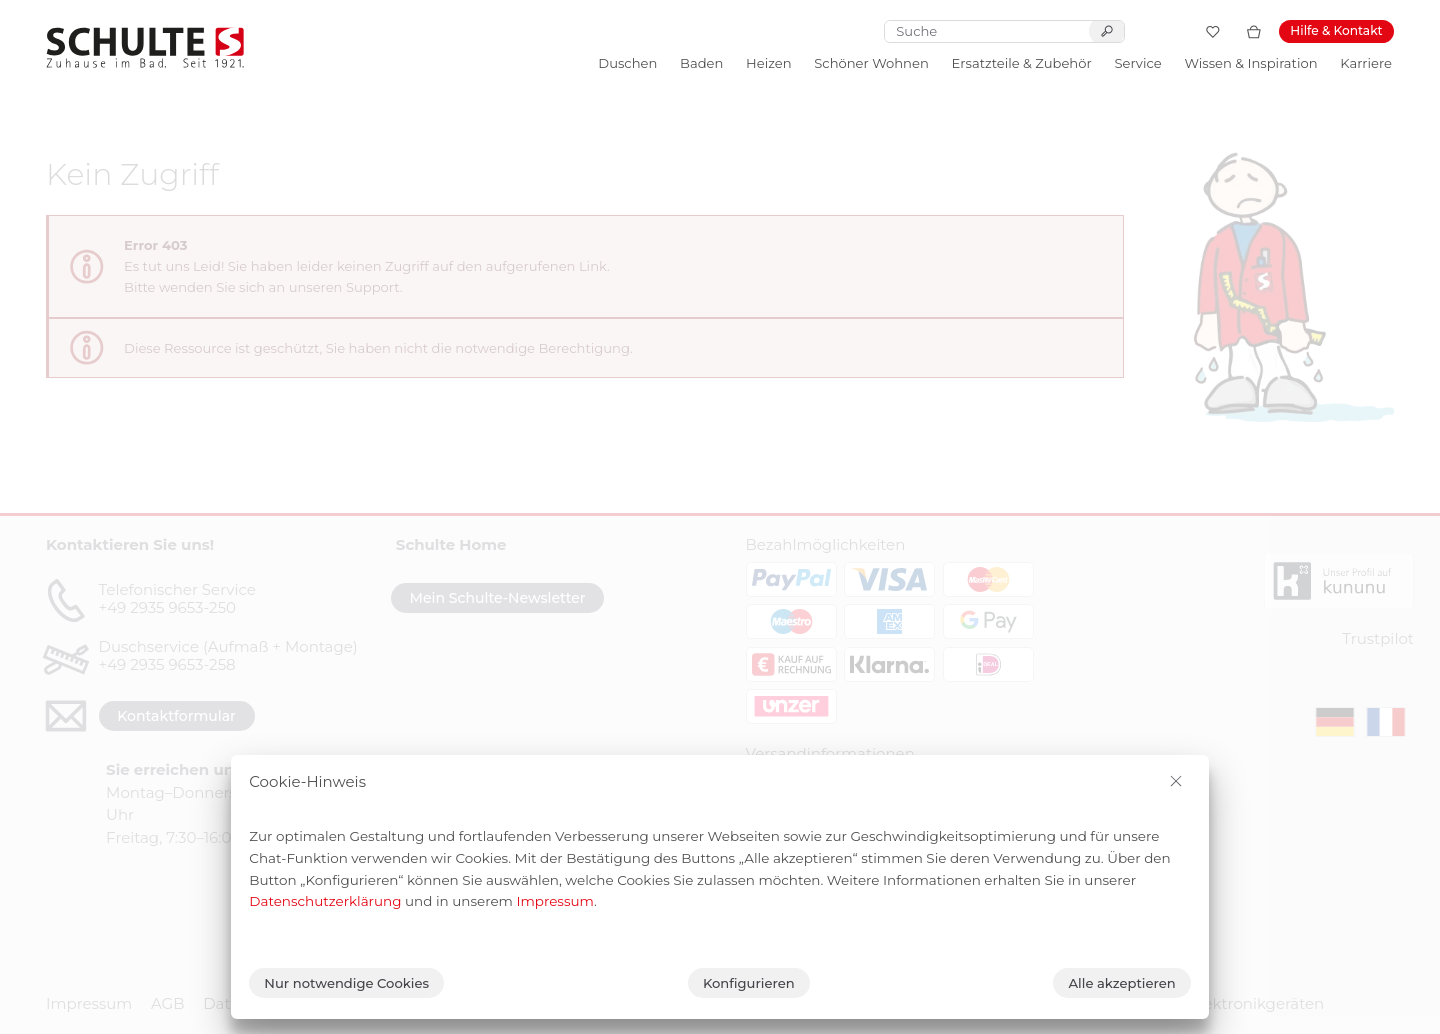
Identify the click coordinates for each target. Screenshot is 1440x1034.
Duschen (627, 63)
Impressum (555, 901)
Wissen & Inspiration (1250, 63)
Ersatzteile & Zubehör (1022, 63)
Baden (701, 63)
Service (1137, 63)
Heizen (768, 63)
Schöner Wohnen (871, 63)
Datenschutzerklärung (325, 901)
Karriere (1366, 63)
